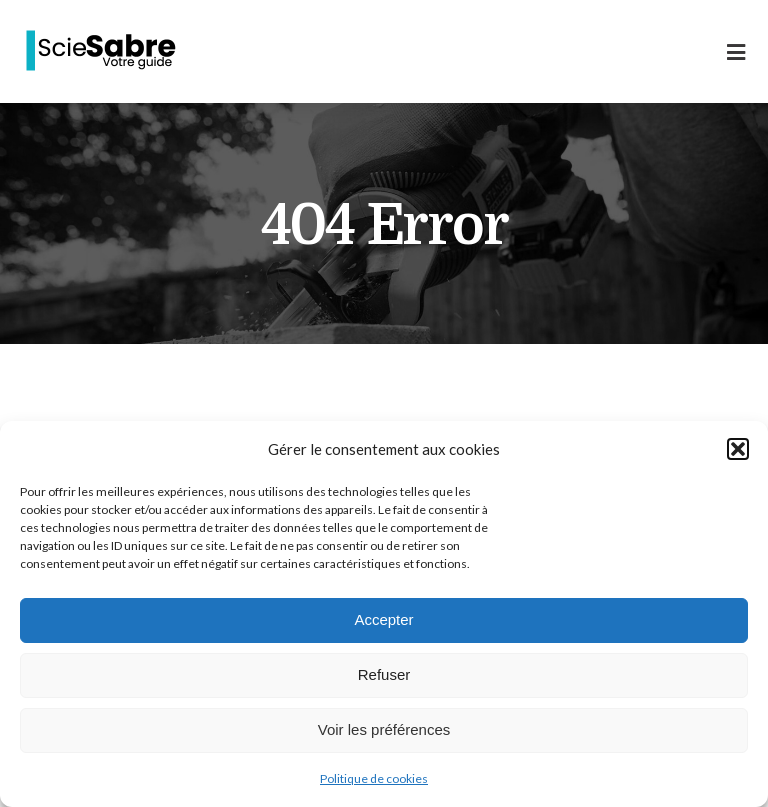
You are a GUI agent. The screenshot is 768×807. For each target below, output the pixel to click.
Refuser (384, 674)
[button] (738, 449)
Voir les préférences (384, 729)
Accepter (383, 619)
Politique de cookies (374, 778)
